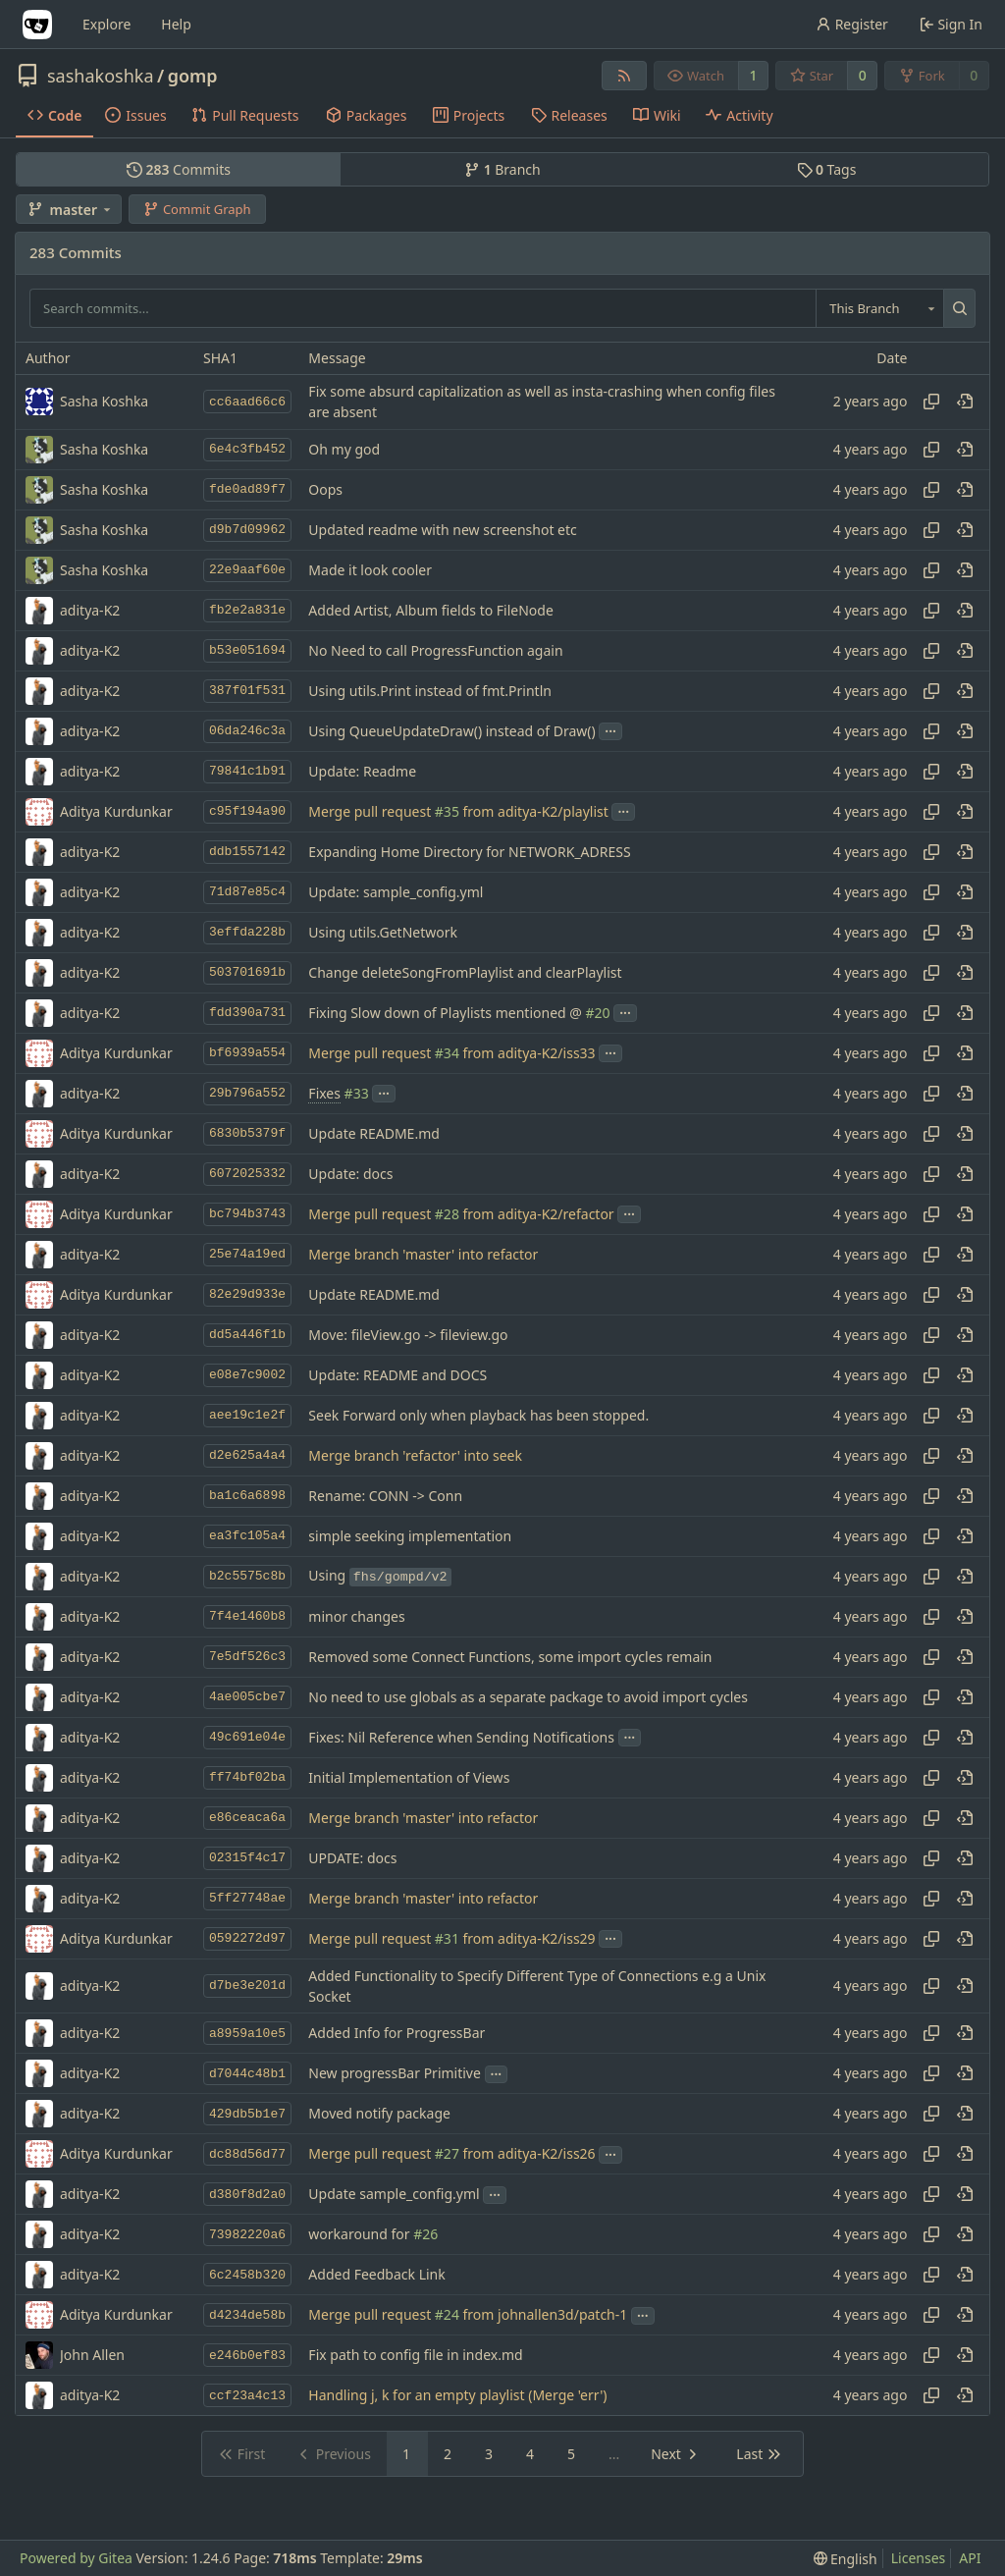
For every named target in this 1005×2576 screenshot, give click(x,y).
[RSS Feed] (624, 75)
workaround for (360, 2235)
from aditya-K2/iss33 (527, 1053)
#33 (356, 1093)
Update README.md (374, 1133)
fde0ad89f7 (247, 489)
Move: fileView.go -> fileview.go (407, 1334)
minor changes (356, 1616)
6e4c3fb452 (247, 449)
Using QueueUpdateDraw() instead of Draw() (451, 731)
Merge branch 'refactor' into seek (415, 1455)
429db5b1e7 (247, 2114)
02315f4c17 (247, 1858)
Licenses (918, 2558)
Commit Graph (196, 209)
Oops (325, 489)
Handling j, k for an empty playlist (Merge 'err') (457, 2396)
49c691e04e (247, 1737)
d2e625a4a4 (247, 1455)
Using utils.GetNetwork (382, 932)
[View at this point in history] (964, 401)
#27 (447, 2154)
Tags (827, 169)
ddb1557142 (247, 851)
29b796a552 (247, 1093)
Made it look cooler (370, 570)
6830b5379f (247, 1133)
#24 (447, 2315)
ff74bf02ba (247, 1777)
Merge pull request (371, 811)
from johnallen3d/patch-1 (543, 2315)
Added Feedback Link (376, 2275)
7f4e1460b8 (247, 1616)
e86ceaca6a (247, 1817)
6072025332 (247, 1173)
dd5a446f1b (247, 1334)
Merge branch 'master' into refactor (423, 1254)
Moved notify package (379, 2114)
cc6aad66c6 (247, 402)
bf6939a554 (247, 1053)
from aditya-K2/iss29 (527, 1938)
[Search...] (959, 308)
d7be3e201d (247, 1985)
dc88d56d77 (247, 2154)
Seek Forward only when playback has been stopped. (478, 1415)
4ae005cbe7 (247, 1697)
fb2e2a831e (247, 610)
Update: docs (350, 1173)
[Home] (37, 24)
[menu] (845, 2558)
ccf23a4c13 (247, 2395)
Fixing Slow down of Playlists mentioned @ (446, 1012)
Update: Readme (362, 771)
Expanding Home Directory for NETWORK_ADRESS (469, 851)
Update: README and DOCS (397, 1375)
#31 (447, 1938)
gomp (193, 75)
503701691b (247, 972)
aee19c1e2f (247, 1415)
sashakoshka (100, 75)
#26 (425, 2235)
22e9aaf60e (247, 570)
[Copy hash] (931, 401)
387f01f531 (247, 690)
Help (176, 24)
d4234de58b (247, 2315)
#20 (598, 1012)
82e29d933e (247, 1294)
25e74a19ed (247, 1254)
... (610, 729)
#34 (447, 1053)
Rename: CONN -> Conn (385, 1495)
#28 (447, 1214)
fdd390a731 (247, 1012)
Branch (502, 169)
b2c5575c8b (247, 1576)
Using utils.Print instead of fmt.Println (430, 690)
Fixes (324, 1093)
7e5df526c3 (247, 1656)
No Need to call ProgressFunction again (435, 650)
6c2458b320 (247, 2275)
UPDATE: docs (352, 1858)
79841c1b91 (247, 771)
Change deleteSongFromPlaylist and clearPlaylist (464, 972)
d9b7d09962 (247, 529)
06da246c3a (247, 731)
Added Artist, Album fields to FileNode (430, 610)
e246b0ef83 (247, 2355)
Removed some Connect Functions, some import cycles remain (510, 1656)
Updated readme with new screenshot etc (442, 529)
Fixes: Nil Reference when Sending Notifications (461, 1737)
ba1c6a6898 (247, 1495)
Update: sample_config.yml (395, 892)
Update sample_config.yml (393, 2194)
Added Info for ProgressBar (396, 2033)
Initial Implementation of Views (408, 1777)
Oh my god (344, 449)
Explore (106, 24)
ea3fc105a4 (247, 1536)
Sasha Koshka (104, 449)
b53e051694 (247, 650)
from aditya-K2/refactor (536, 1214)
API (969, 2558)
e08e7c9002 (247, 1375)
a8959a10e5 (247, 2033)
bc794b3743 (247, 1214)
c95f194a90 (247, 811)
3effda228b (247, 932)
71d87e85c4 (247, 892)
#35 (447, 811)
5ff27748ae (247, 1898)
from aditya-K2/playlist (533, 811)
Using (379, 1575)
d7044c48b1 (247, 2073)
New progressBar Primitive (394, 2074)
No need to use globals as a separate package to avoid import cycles (528, 1697)
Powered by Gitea (76, 2558)
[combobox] (879, 308)
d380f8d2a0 (247, 2194)
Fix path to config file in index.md (415, 2355)
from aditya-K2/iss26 (527, 2154)
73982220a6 (247, 2234)
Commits (179, 169)
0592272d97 (247, 1938)
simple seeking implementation (409, 1536)
